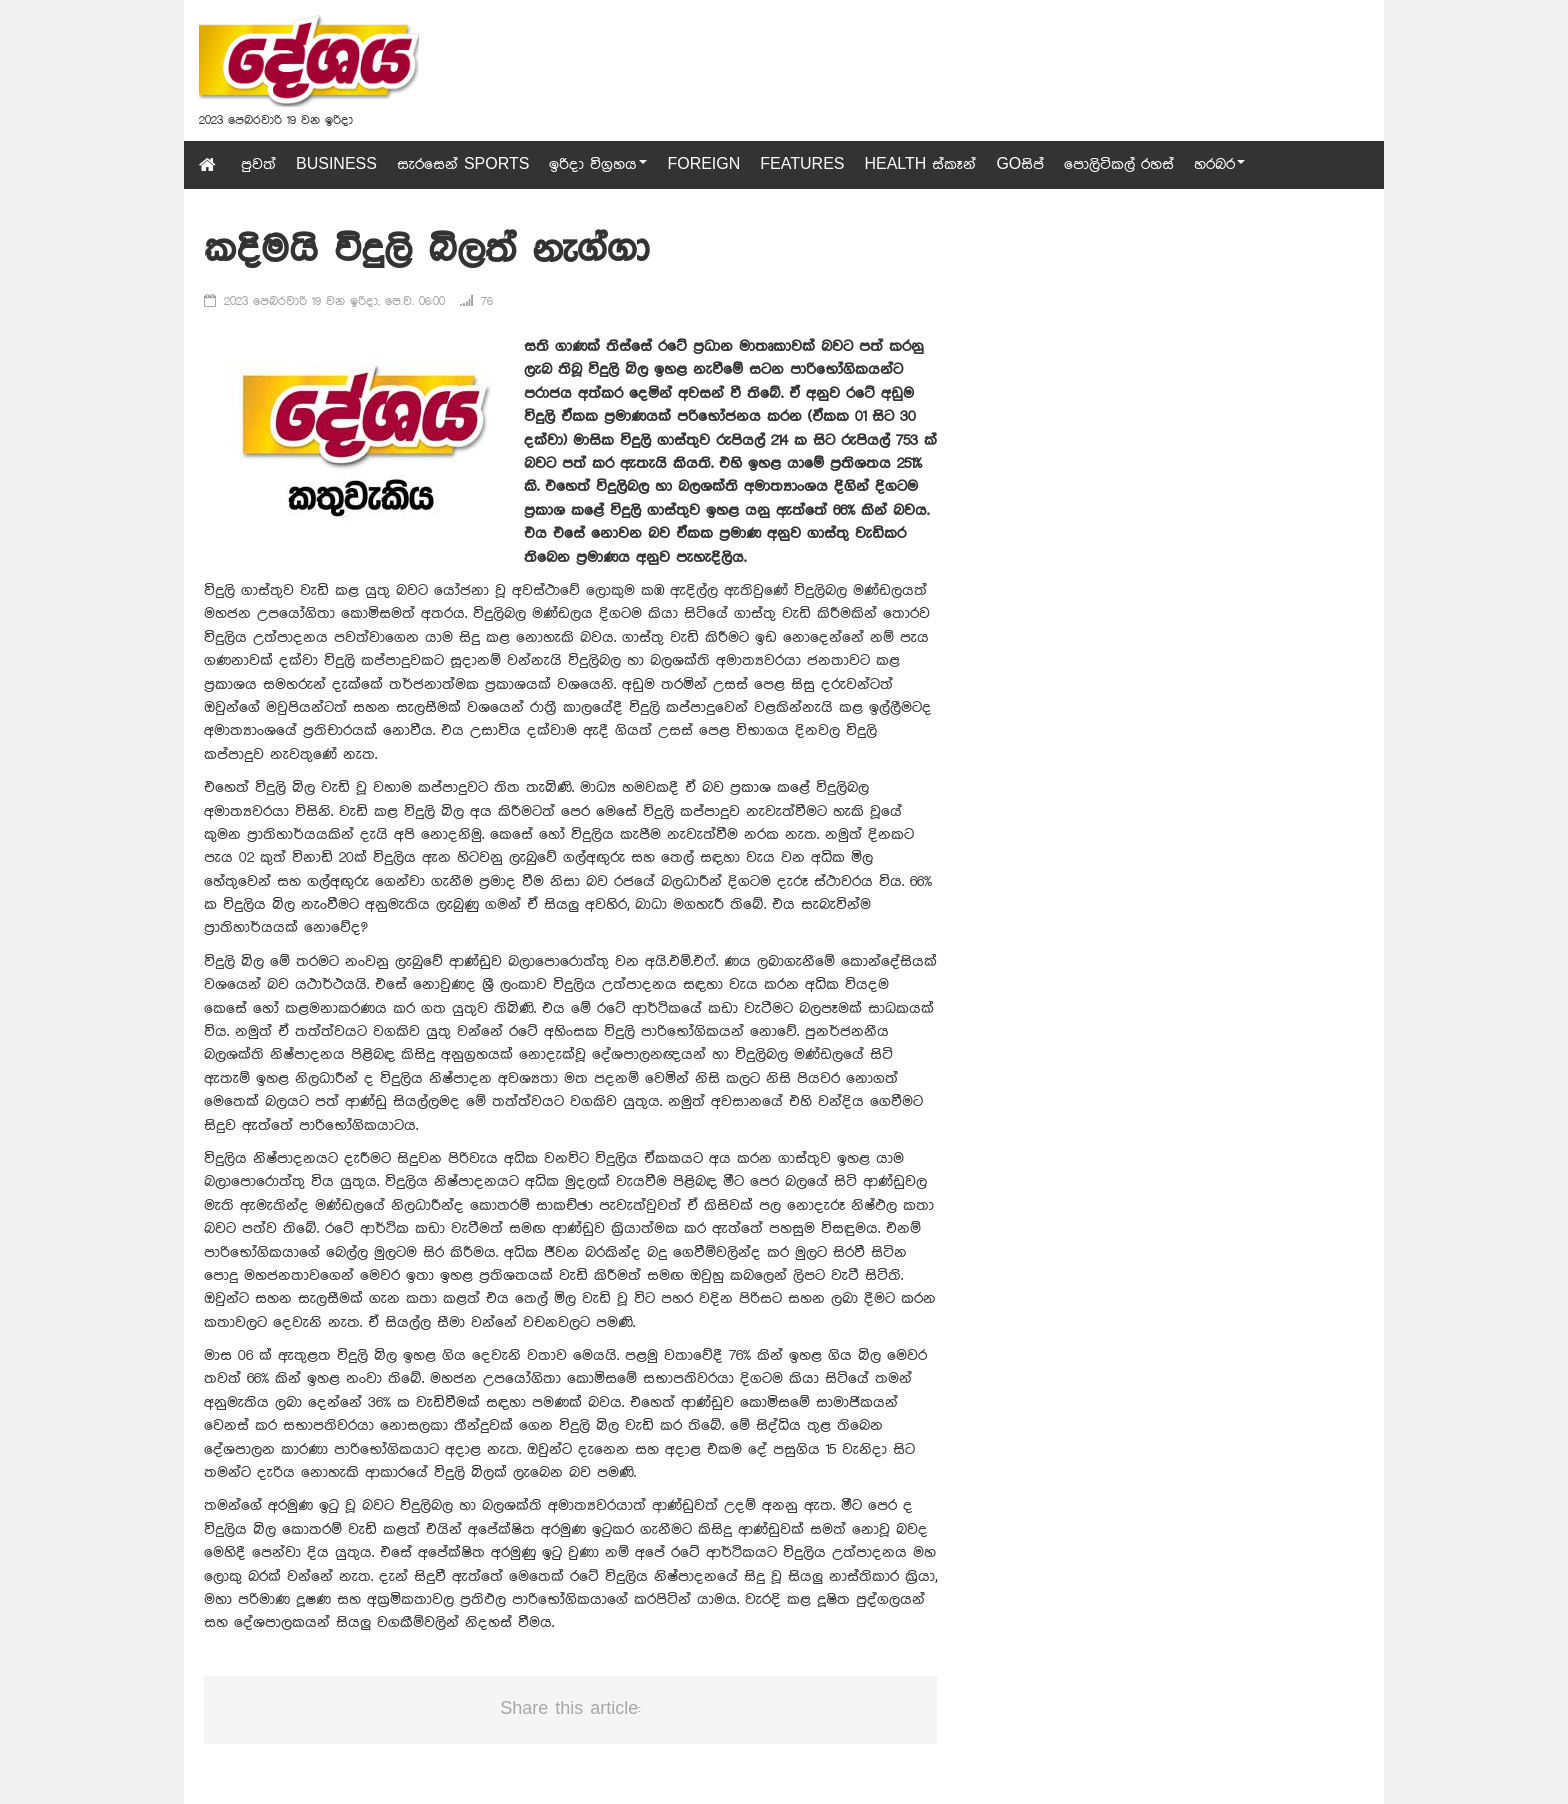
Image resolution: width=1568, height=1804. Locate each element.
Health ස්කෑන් (920, 165)
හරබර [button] (1219, 165)
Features (802, 165)
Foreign (703, 165)
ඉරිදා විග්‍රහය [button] (598, 165)
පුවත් (258, 165)
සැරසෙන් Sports (463, 165)
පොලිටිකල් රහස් (1119, 165)
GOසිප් (1020, 165)
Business (336, 165)
